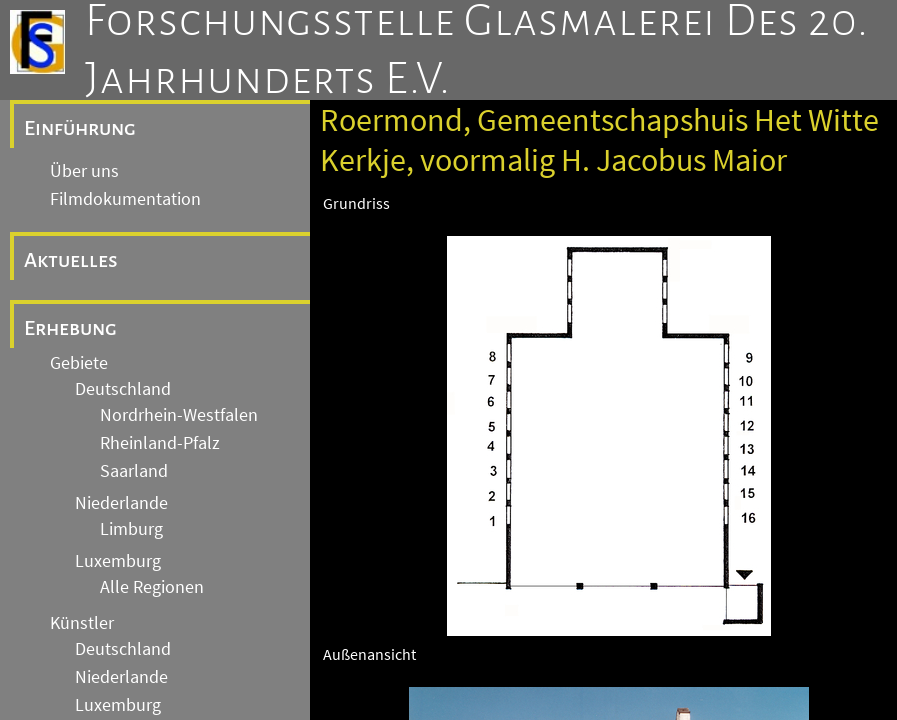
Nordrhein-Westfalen (179, 415)
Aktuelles (71, 260)
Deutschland (123, 389)
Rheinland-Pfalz (160, 443)
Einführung (80, 128)
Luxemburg (118, 561)
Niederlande (121, 503)
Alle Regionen (152, 587)
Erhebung (70, 328)
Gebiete (79, 363)
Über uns (84, 171)
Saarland (134, 471)
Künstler (82, 623)
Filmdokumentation (125, 199)
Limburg (131, 529)
